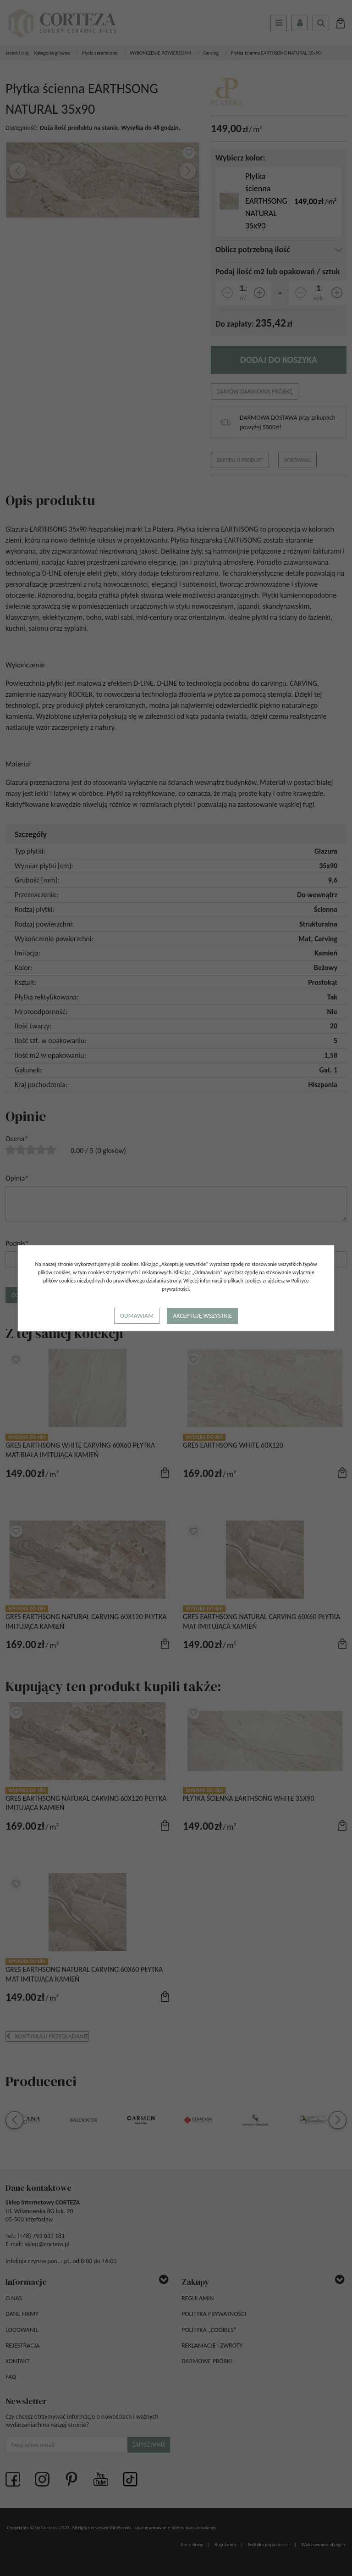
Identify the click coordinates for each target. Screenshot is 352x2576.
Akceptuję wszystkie (202, 1316)
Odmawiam (137, 1316)
